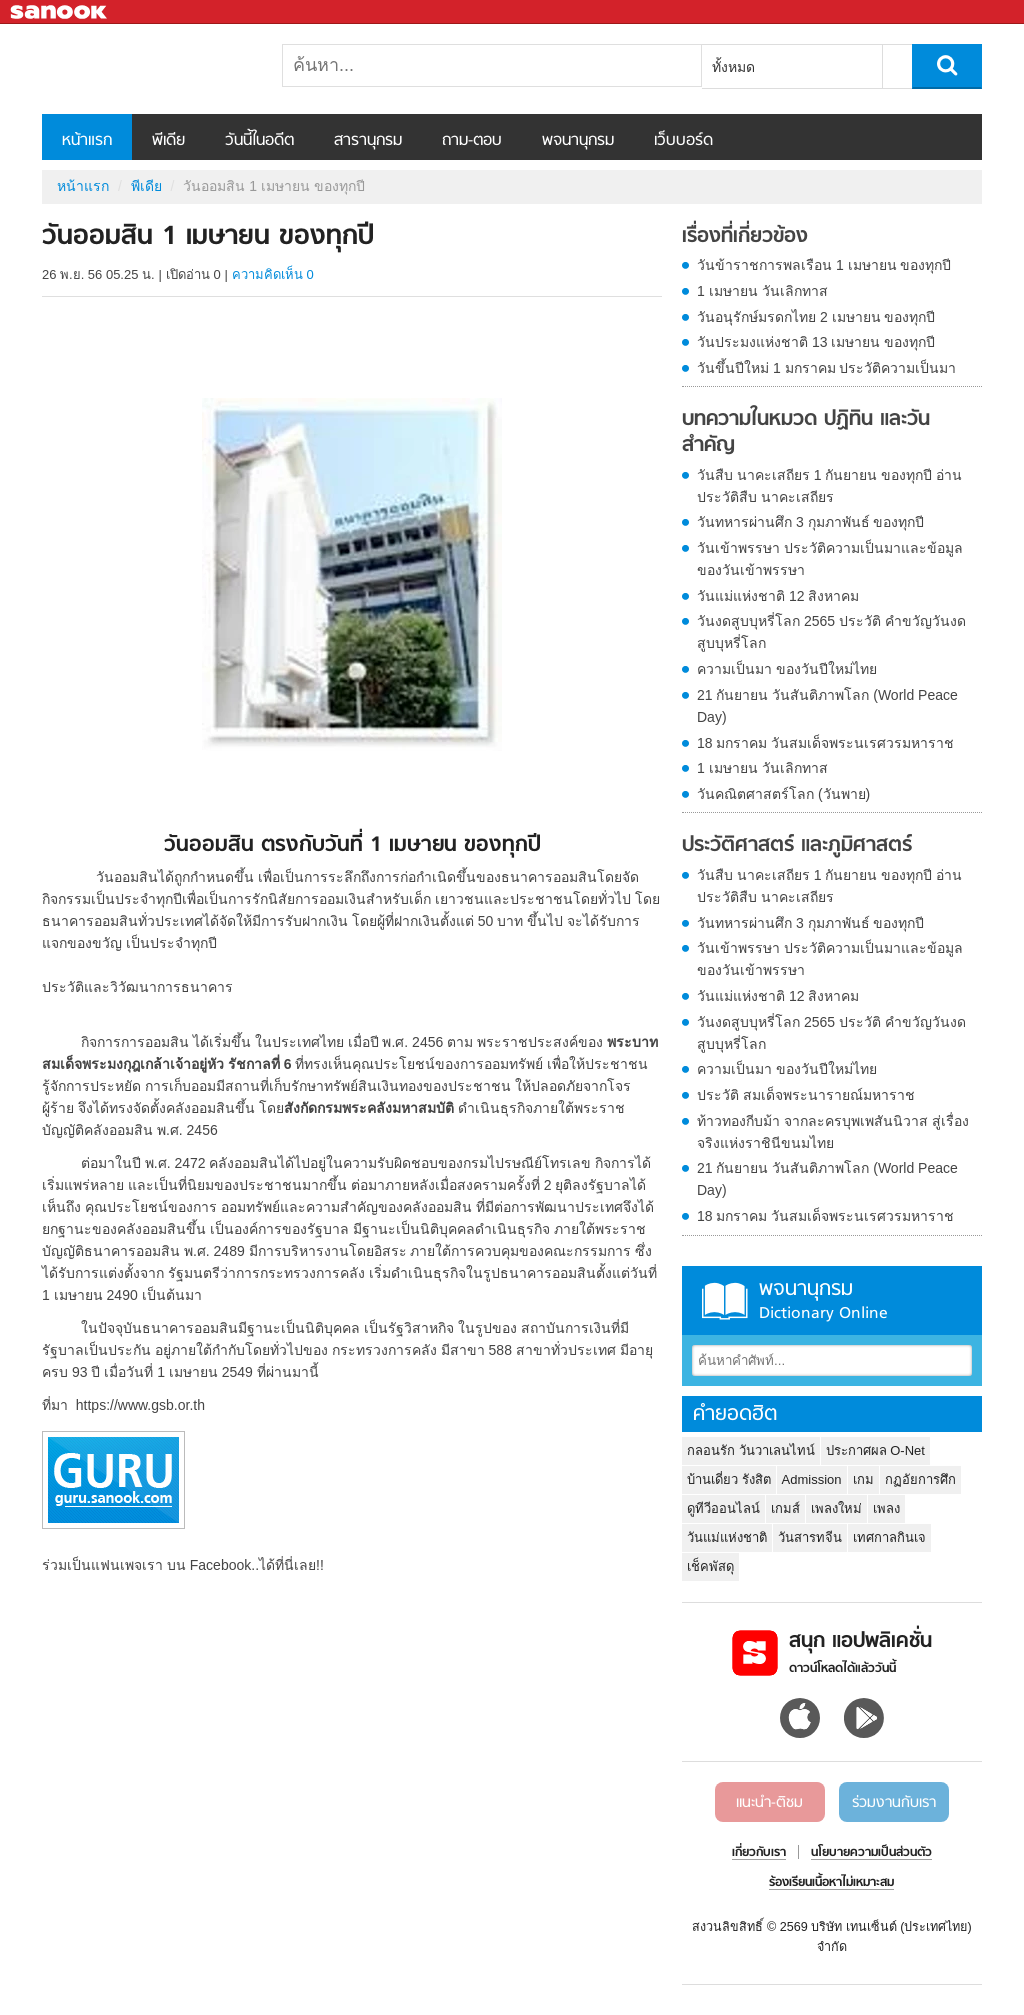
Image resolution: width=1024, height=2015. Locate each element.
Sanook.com (60, 12)
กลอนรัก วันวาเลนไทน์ (751, 1450)
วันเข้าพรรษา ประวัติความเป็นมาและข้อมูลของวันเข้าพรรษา (830, 559)
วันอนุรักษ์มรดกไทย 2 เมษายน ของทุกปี (816, 317)
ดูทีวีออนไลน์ (723, 1508)
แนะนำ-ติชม (769, 1803)
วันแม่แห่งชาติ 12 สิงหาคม (778, 596)
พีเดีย (168, 141)
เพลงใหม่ (836, 1508)
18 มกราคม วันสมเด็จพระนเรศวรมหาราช (825, 743)
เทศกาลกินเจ (889, 1537)
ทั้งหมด (733, 67)
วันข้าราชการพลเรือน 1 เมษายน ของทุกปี (824, 265)
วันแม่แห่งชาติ (727, 1537)
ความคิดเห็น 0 (273, 274)
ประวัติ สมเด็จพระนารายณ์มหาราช (806, 1095)
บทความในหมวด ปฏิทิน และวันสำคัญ (806, 432)
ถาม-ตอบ (472, 141)
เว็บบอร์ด (683, 141)
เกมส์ (785, 1508)
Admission (812, 1479)
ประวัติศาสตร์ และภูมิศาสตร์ (797, 846)
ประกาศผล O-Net (875, 1450)
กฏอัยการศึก (920, 1479)
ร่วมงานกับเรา (894, 1803)
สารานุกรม (368, 141)
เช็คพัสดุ (710, 1566)
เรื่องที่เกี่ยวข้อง (745, 237)
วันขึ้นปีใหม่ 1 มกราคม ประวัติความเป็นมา (826, 368)
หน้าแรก (87, 141)
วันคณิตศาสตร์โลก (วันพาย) (783, 794)
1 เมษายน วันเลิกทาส (762, 291)
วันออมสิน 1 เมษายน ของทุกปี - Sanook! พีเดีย (147, 69)
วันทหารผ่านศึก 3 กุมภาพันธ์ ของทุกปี (810, 522)
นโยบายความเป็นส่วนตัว (871, 1853)
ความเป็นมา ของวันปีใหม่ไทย (787, 669)
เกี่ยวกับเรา (759, 1853)
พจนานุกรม (578, 141)
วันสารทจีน (810, 1537)
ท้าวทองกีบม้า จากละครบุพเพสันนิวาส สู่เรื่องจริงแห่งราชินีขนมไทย (833, 1132)
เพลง (886, 1508)
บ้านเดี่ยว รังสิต (729, 1479)
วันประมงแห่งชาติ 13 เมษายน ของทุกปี (816, 342)
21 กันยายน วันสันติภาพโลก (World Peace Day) (827, 706)
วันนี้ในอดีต (259, 141)
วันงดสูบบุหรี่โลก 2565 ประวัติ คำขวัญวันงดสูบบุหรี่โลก (831, 632)
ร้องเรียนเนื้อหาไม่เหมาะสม (831, 1883)
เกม (863, 1479)
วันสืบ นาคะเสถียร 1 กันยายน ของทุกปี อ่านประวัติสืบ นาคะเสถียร (829, 486)
